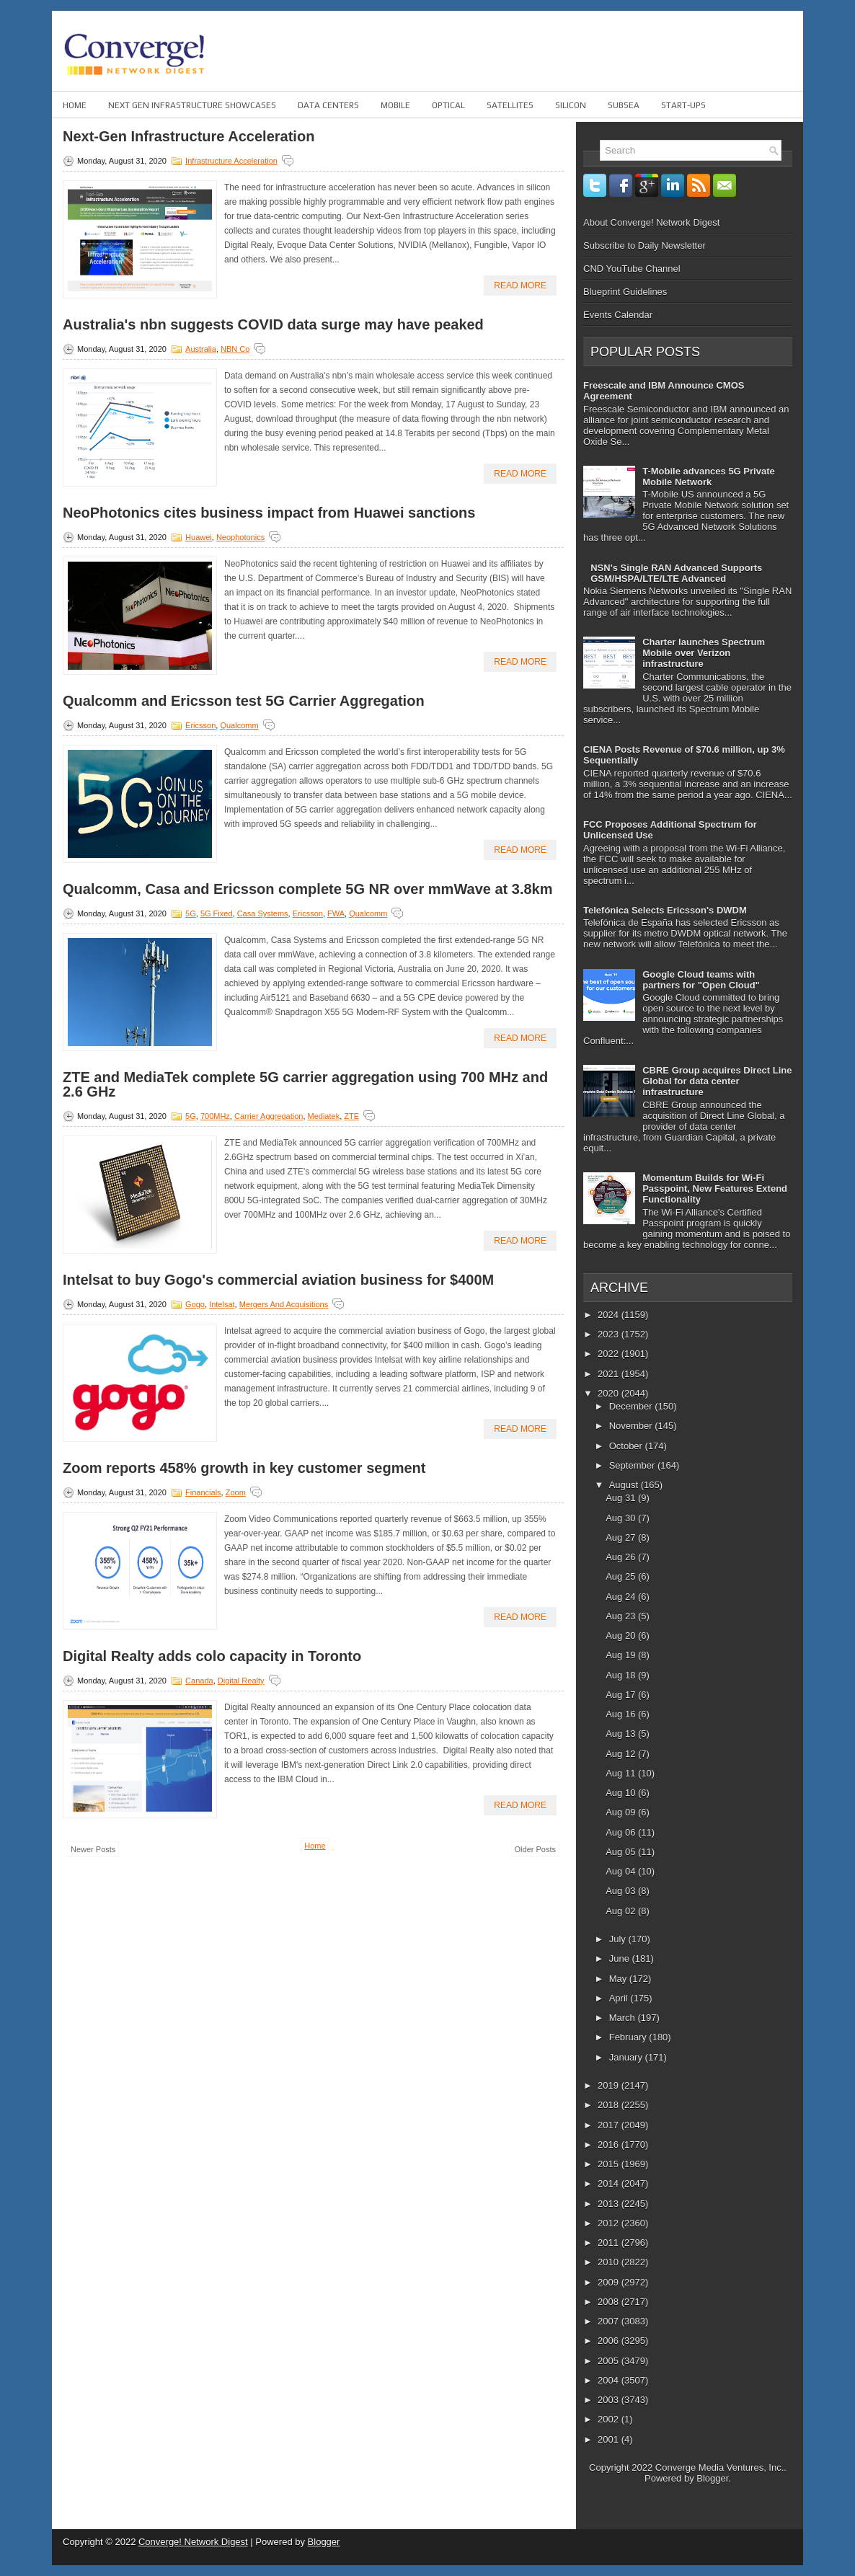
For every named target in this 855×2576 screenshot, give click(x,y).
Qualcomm (239, 725)
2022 (609, 1353)
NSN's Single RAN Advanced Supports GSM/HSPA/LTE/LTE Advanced (676, 573)
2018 (609, 2104)
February (629, 2037)
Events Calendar (617, 314)
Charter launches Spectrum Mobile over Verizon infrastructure (703, 653)
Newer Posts (93, 1849)
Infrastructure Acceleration (231, 160)
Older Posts (535, 1849)
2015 (609, 2164)
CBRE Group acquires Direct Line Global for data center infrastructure (717, 1081)
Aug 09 (622, 1812)
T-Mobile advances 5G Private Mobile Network (708, 476)
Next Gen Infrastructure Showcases (192, 105)
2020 (609, 1393)
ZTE (351, 1116)
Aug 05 (622, 1851)
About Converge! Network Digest (651, 222)
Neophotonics (240, 537)
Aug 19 (622, 1655)
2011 (609, 2242)
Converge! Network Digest (193, 2541)
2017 (609, 2125)
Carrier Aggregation (268, 1116)
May (619, 1978)
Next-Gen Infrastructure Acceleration (188, 136)
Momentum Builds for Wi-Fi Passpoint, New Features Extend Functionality (714, 1188)
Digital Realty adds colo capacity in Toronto (212, 1656)
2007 (609, 2321)
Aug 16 (622, 1714)
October (627, 1445)
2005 (609, 2360)
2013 (609, 2203)
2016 (609, 2144)
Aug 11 (622, 1773)
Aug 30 (622, 1518)
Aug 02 (622, 1911)
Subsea (623, 105)
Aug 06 (622, 1832)
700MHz (215, 1116)
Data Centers (328, 105)
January (627, 2057)
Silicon (570, 105)
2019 (609, 2085)
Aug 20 (622, 1635)
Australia (200, 349)
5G (190, 913)
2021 (609, 1373)
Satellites (510, 105)
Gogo (195, 1304)
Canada (199, 1680)
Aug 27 (622, 1537)
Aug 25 (622, 1576)
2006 (609, 2340)
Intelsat (221, 1304)
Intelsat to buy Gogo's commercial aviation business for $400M (278, 1279)
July (619, 1939)
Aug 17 (622, 1694)
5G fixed (216, 913)
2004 (609, 2380)
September (633, 1465)
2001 (609, 2439)
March (623, 2017)
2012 (609, 2223)
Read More (520, 285)
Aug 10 (622, 1792)
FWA (336, 913)
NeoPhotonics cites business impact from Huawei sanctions (269, 512)
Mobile (395, 105)
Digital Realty (241, 1680)
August (625, 1484)
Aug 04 (622, 1871)
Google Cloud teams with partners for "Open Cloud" (701, 980)
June (620, 1958)
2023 (609, 1334)
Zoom (236, 1492)
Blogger (712, 2478)
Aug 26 (622, 1557)
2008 (609, 2301)
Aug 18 (622, 1675)
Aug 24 (622, 1596)
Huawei (198, 537)
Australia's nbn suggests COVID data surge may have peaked (273, 324)
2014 (609, 2183)
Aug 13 (622, 1733)
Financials (203, 1492)
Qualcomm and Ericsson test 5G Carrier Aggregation (244, 701)
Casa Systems (262, 913)
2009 (609, 2282)
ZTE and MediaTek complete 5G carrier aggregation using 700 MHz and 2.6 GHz (305, 1084)
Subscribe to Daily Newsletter (644, 245)
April (620, 1998)
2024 (609, 1314)
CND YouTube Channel (632, 268)
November (632, 1425)
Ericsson (200, 725)
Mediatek (324, 1116)
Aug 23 (622, 1616)
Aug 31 (622, 1497)
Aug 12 (622, 1753)
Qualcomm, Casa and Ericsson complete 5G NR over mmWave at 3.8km (308, 889)
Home (75, 105)
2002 (609, 2419)
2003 (609, 2399)
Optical (448, 105)
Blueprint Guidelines (625, 291)
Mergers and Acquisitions (284, 1304)
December (632, 1406)
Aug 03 (622, 1890)
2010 (609, 2262)
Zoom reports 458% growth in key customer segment (244, 1468)
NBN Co (235, 349)
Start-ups (683, 105)
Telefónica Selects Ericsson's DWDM (665, 910)
